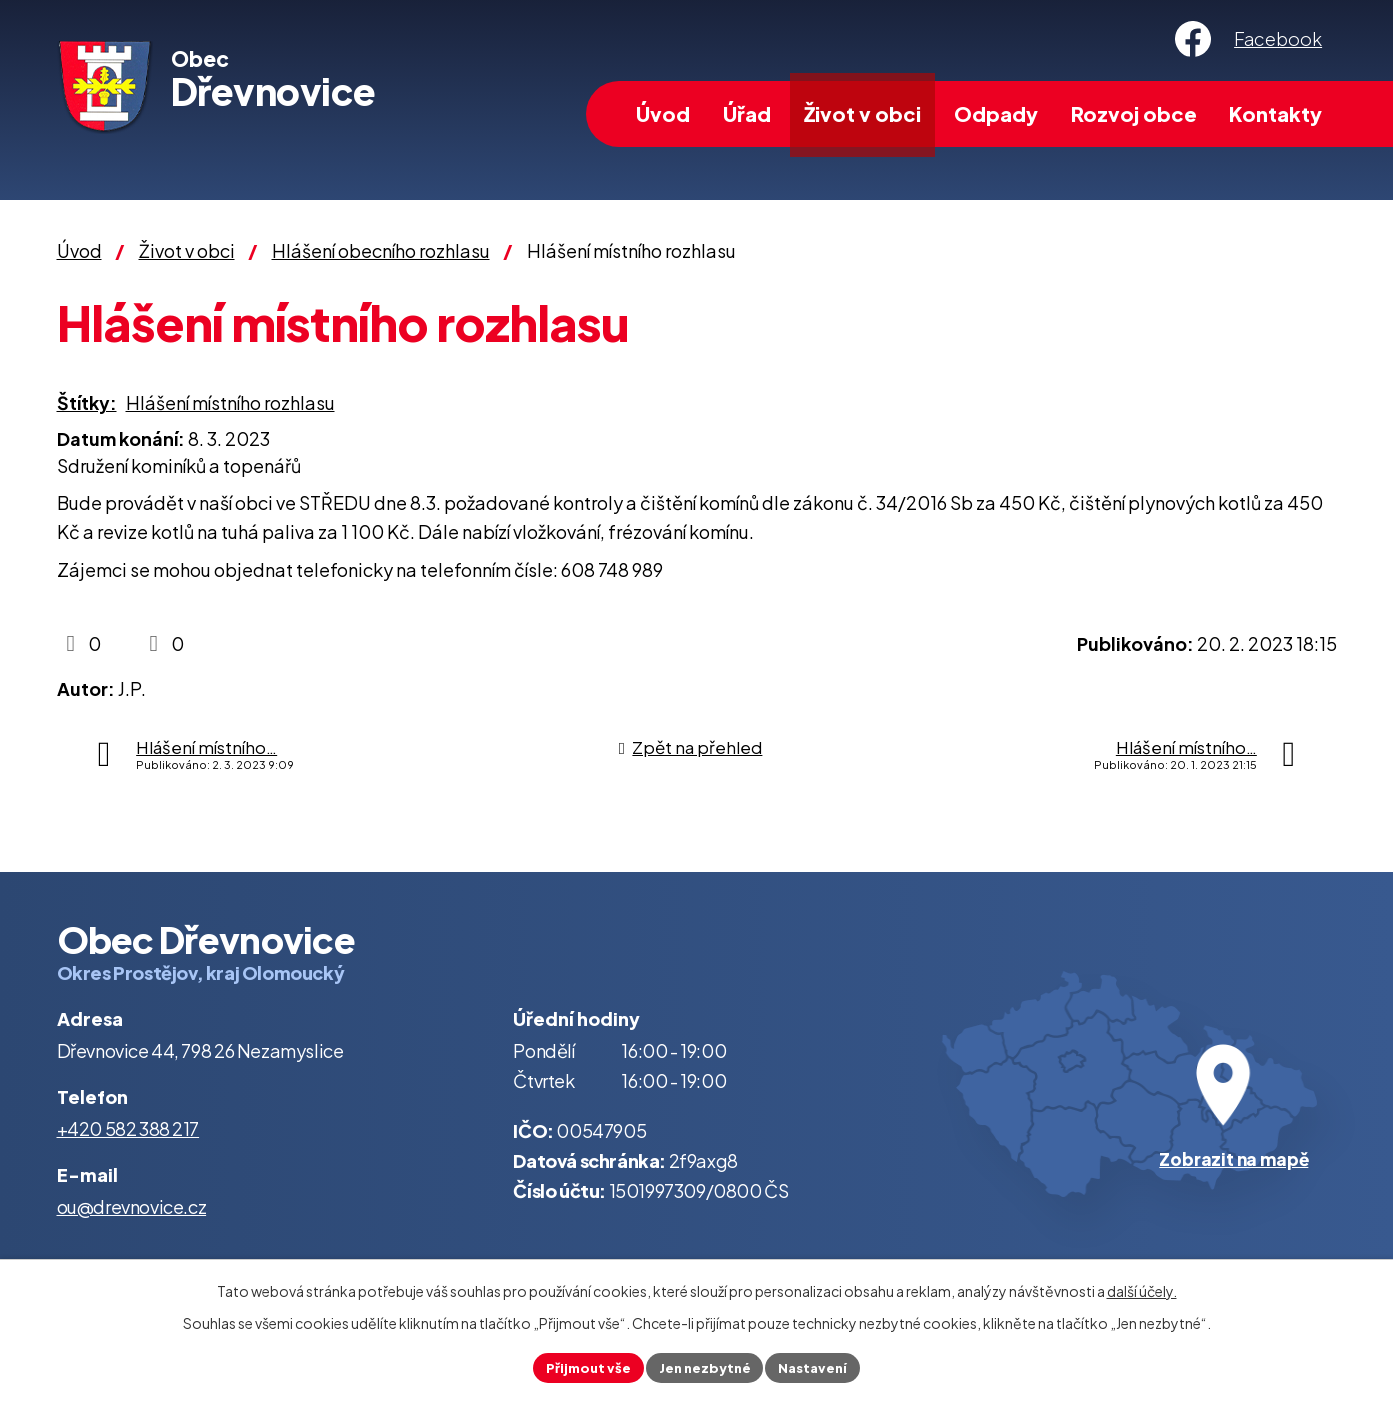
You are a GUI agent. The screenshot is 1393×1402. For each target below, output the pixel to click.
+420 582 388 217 (128, 1128)
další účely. (1142, 1288)
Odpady (996, 113)
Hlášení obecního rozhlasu (381, 250)
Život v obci (862, 113)
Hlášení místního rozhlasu (230, 402)
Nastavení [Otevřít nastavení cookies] (820, 1366)
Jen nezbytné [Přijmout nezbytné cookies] (705, 1366)
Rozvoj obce (1134, 113)
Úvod (663, 113)
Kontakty (1275, 113)
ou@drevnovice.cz (132, 1206)
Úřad (747, 113)
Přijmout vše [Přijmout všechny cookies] (581, 1366)
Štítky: (87, 402)
